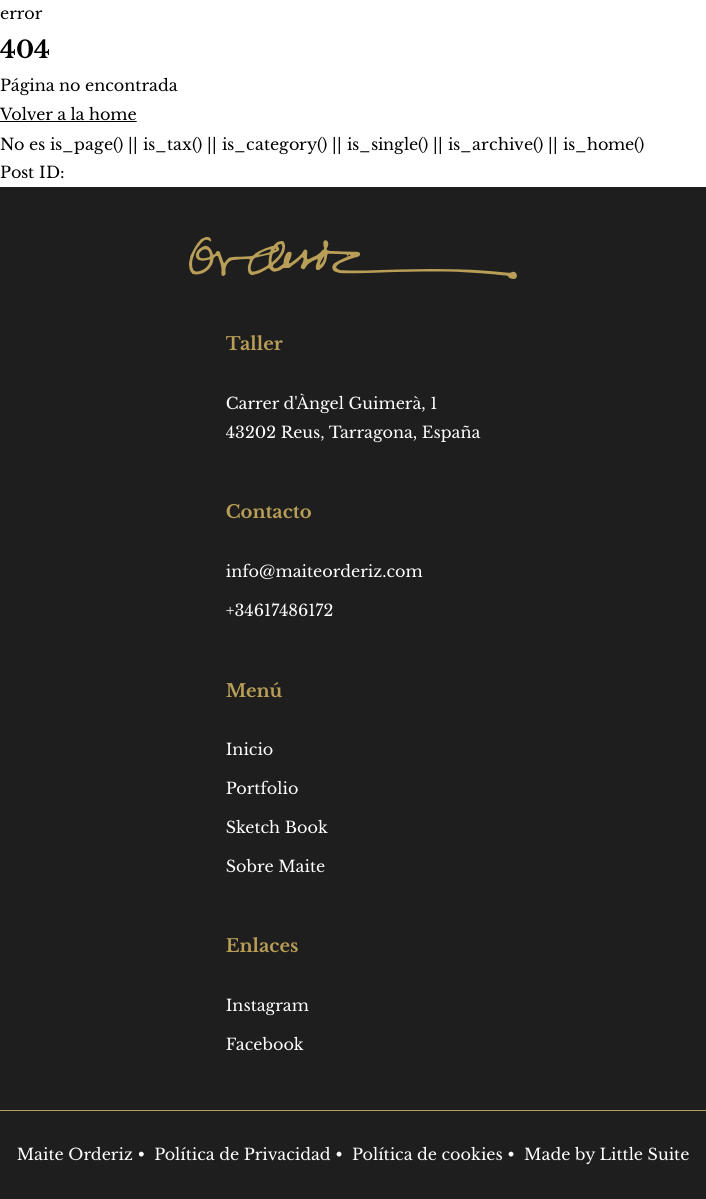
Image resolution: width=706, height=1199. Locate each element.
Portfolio (262, 789)
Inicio (250, 750)
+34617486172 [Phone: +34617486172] (280, 611)
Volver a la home (68, 115)
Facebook (265, 1045)
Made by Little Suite (606, 1155)
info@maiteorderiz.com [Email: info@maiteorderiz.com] (324, 572)
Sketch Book (277, 828)
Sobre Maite (275, 867)
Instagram (267, 1006)
